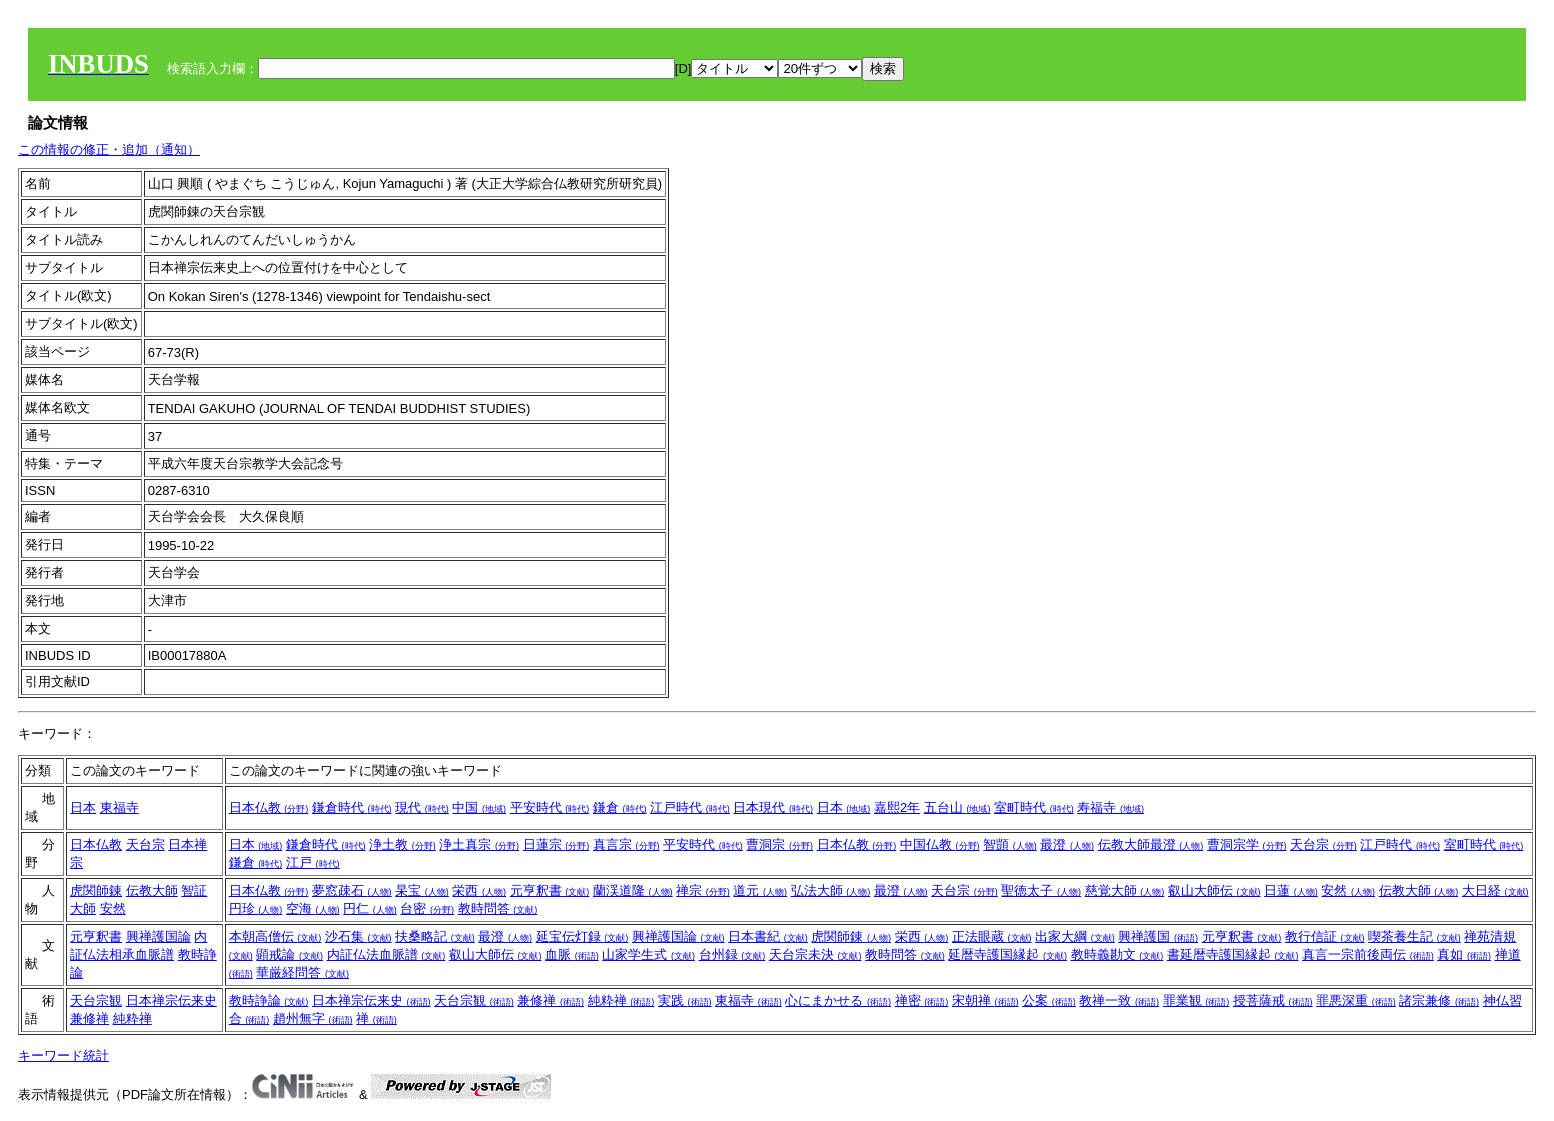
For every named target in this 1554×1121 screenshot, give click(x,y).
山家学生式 (648, 954)
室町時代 (1034, 807)
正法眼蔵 (992, 936)
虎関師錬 (96, 890)
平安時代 (550, 807)
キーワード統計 (63, 1055)
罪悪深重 (1356, 1000)
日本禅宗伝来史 (171, 1000)
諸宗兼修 (1439, 1000)
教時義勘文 (1117, 954)
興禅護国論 (158, 936)
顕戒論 (289, 954)
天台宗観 (96, 1000)
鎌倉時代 (352, 807)
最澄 (1067, 844)
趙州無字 (313, 1018)
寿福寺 (1110, 807)
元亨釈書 (550, 890)
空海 (313, 908)
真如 (1464, 954)
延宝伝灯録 (582, 936)
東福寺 (119, 807)
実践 (685, 1000)
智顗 (1010, 844)
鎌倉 (620, 807)
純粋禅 (132, 1018)
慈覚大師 (1125, 890)
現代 (422, 807)
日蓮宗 (556, 844)
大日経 (1495, 890)
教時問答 (498, 908)
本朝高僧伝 (275, 936)
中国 (479, 807)
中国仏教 (940, 844)
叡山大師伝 (1214, 890)
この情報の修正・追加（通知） (109, 149)
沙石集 (358, 936)
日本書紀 (768, 936)
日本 (83, 807)
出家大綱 (1075, 936)
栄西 (479, 890)
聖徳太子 (1041, 890)
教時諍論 (269, 1000)
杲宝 (422, 890)
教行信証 (1325, 936)
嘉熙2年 (897, 807)
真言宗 (626, 844)
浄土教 (402, 844)
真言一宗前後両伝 (1368, 954)
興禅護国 (1158, 936)
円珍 (256, 908)
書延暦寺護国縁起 (1233, 954)
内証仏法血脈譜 (386, 954)
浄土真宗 (479, 844)
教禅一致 (1119, 1000)
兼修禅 (89, 1018)
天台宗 (145, 844)
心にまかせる (838, 1000)
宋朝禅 (985, 1000)
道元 (760, 890)
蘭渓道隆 (633, 890)
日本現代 (773, 807)
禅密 (922, 1000)
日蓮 (1291, 890)
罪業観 (1196, 1000)
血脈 (572, 954)
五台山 (957, 807)
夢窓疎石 (352, 890)
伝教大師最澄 (1151, 844)
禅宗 (703, 890)
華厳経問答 (302, 972)
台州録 (732, 954)
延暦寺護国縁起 (1007, 954)
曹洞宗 (779, 844)
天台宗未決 (815, 954)
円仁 (370, 908)
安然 (113, 908)
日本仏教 (269, 807)
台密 (427, 908)
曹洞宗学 (1247, 844)
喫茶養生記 (1414, 936)
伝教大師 (152, 890)
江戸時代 (690, 807)
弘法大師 (831, 890)
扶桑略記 (435, 936)
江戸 (313, 862)
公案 (1049, 1000)
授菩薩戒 (1273, 1000)
